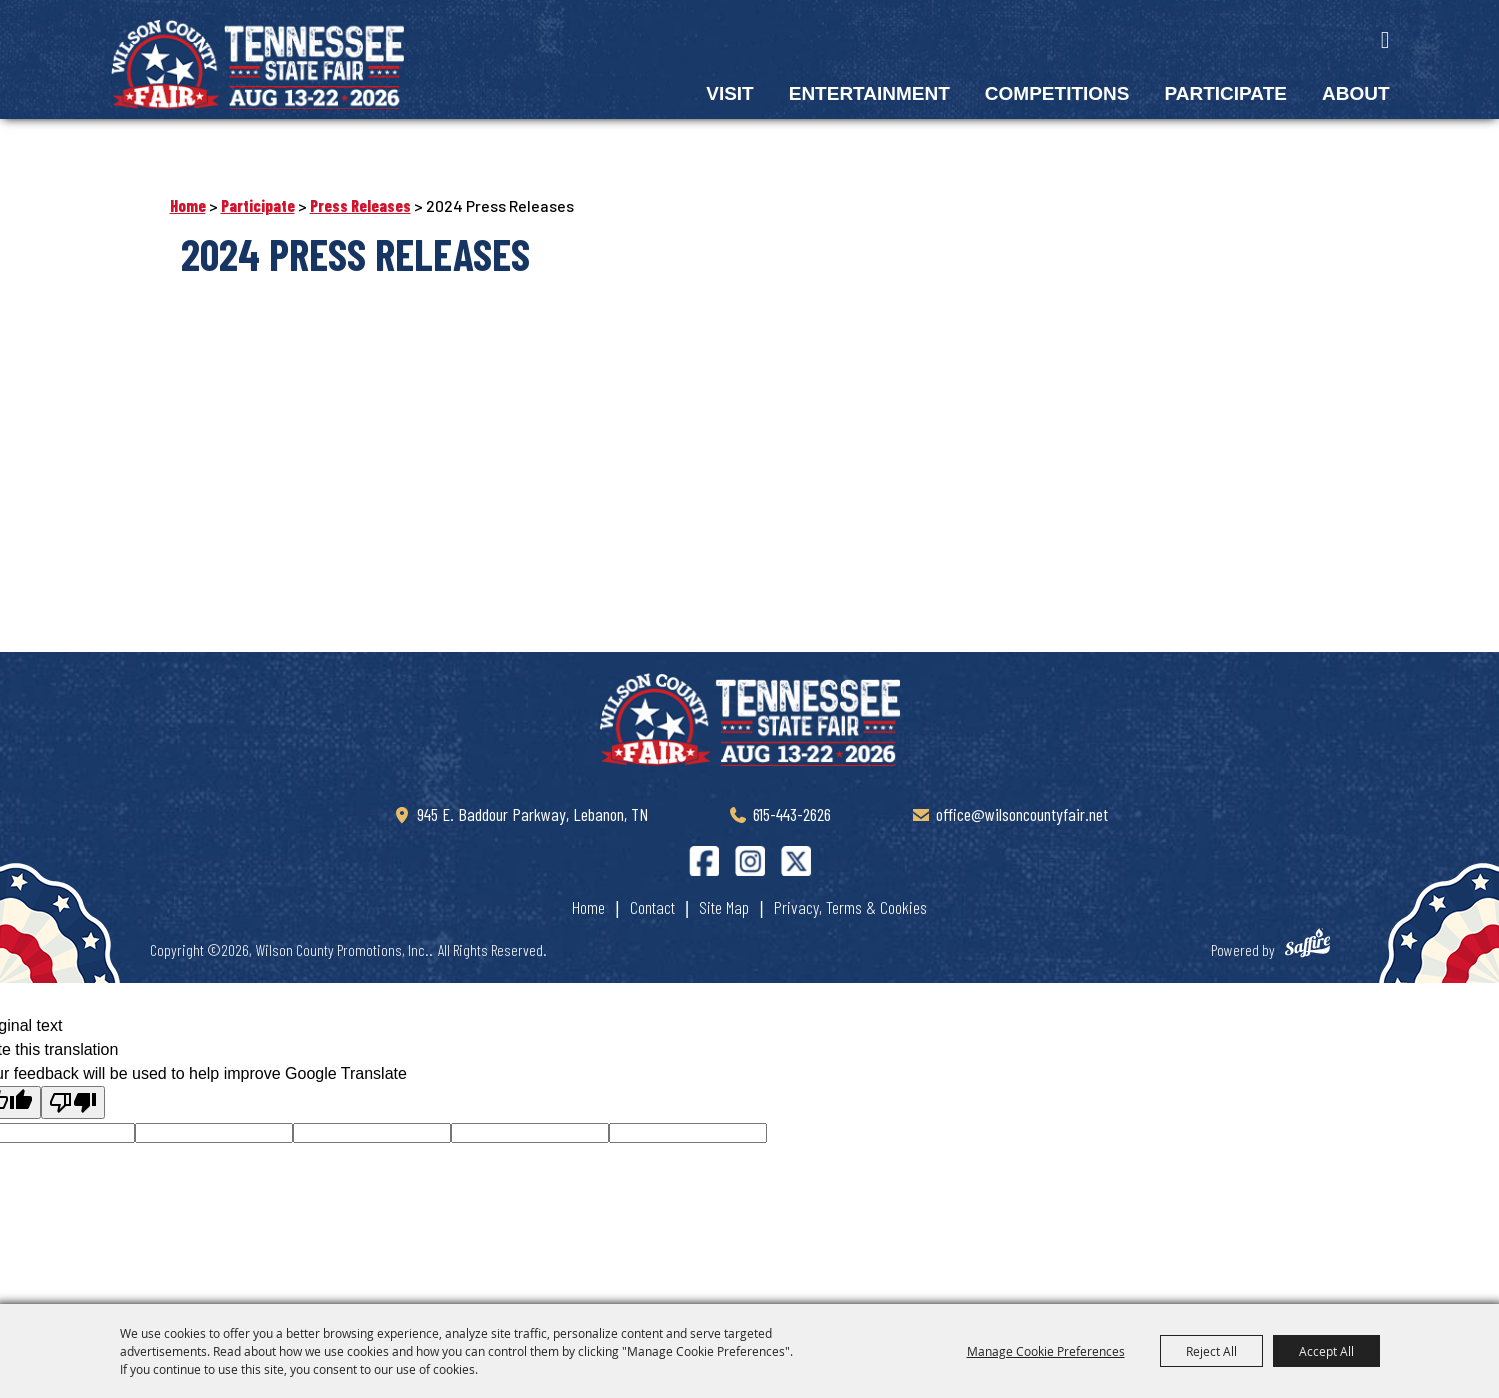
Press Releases (360, 201)
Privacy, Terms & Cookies (850, 903)
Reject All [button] (1211, 1351)
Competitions (1057, 93)
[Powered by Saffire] (1317, 942)
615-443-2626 (792, 810)
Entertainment (869, 93)
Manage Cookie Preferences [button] (1046, 1351)
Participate (1225, 93)
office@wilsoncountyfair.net (1022, 810)
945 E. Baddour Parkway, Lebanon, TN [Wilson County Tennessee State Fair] (532, 810)
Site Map (724, 903)
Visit (730, 93)
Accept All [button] (1326, 1351)
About (1356, 93)
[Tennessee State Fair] (750, 715)
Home (188, 201)
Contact (652, 903)
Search (1385, 40)
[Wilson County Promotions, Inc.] (260, 64)
